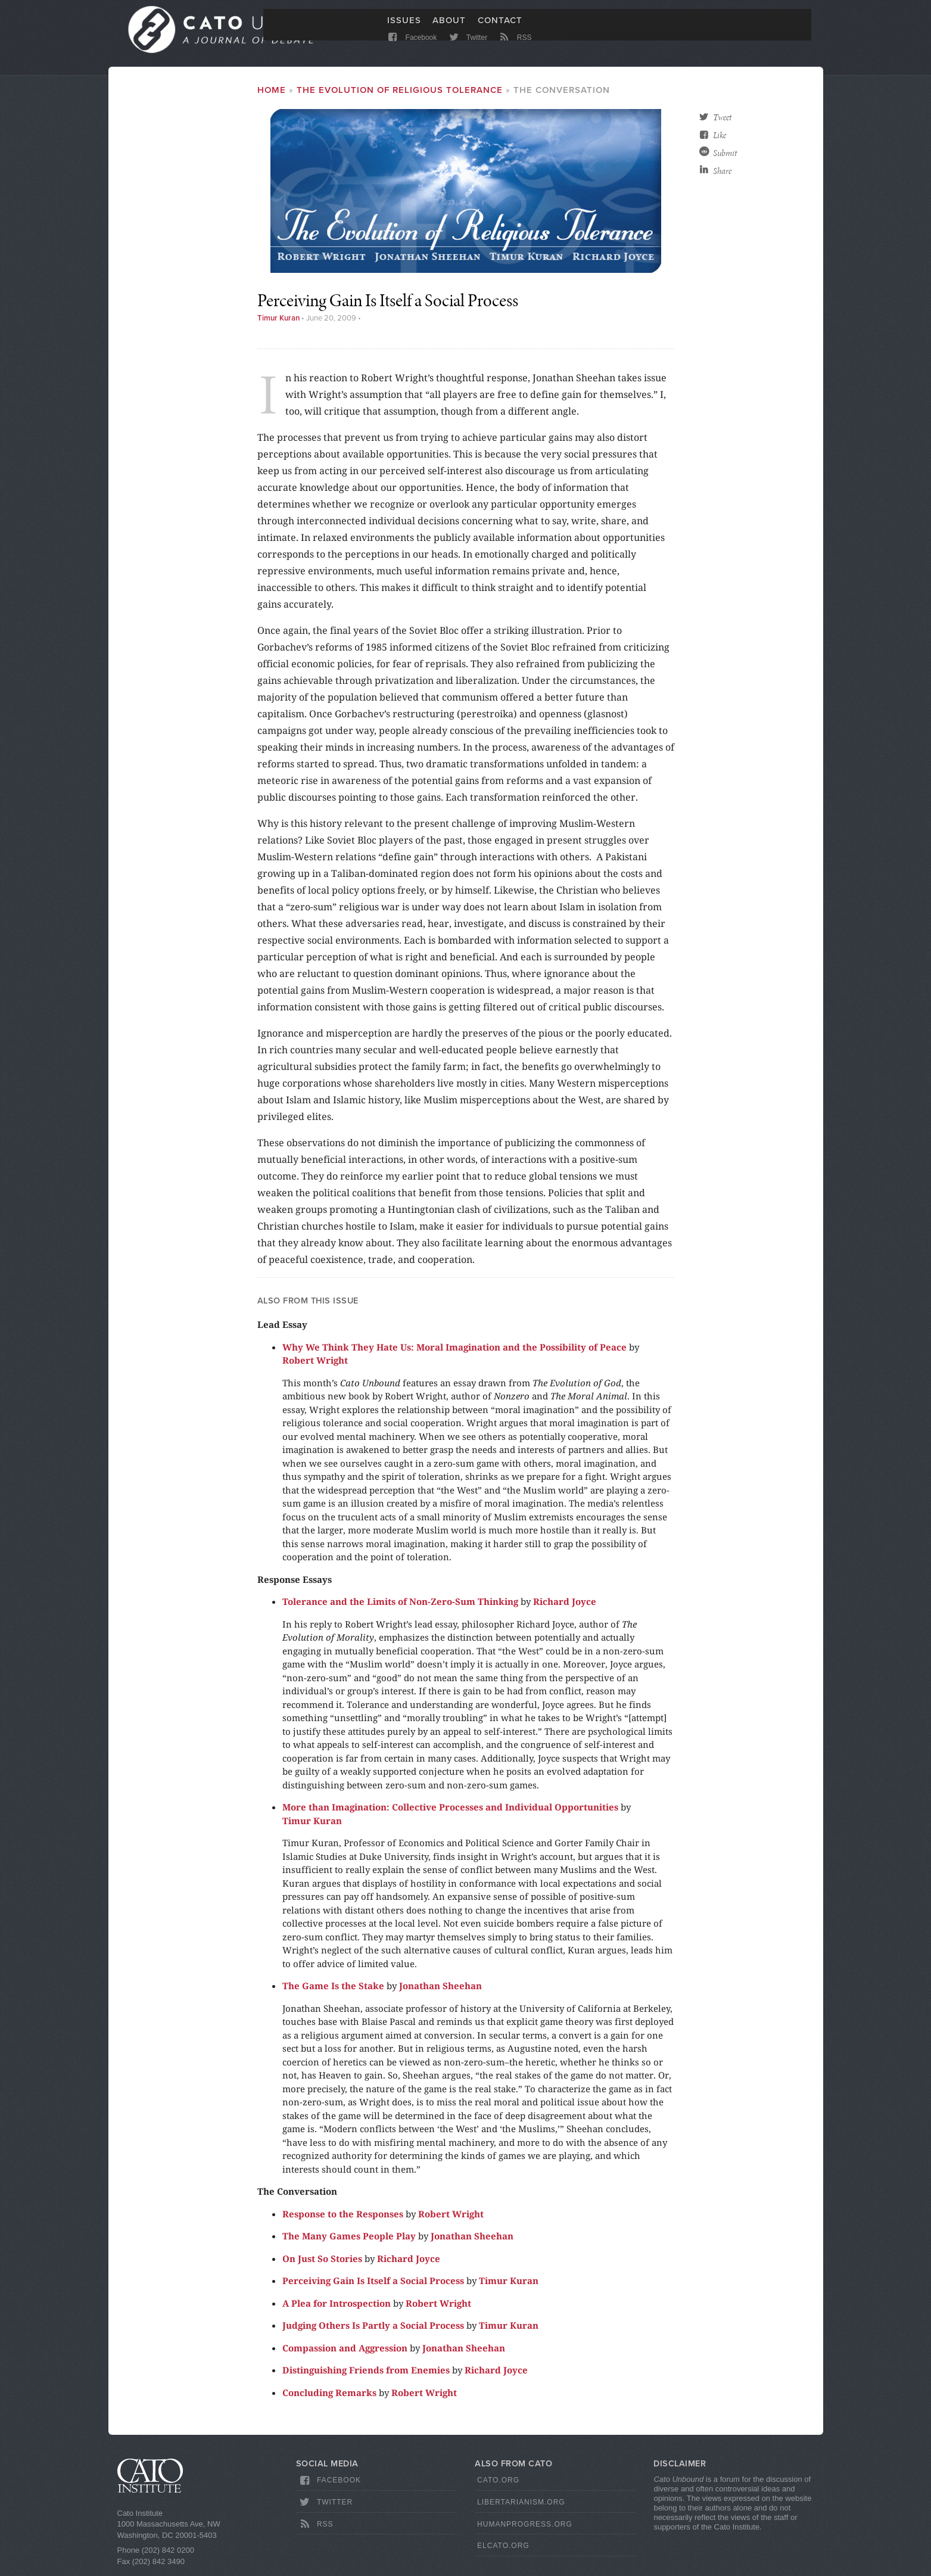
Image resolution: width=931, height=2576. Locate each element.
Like (719, 140)
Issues (404, 28)
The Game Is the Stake (333, 1990)
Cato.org (498, 2485)
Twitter (467, 49)
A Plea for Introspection (336, 2307)
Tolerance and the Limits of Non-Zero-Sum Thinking (400, 1606)
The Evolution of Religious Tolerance (400, 94)
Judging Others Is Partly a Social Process (373, 2330)
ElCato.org (503, 2550)
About (449, 28)
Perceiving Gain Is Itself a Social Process (373, 2285)
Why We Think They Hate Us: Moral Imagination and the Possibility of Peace (454, 1351)
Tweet (722, 122)
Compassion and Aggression (344, 2352)
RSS (514, 49)
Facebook (412, 49)
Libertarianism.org (521, 2507)
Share (722, 176)
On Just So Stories (322, 2263)
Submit (725, 158)
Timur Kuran (278, 323)
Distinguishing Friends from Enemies (366, 2375)
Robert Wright (315, 1365)
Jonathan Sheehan (440, 1990)
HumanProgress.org (524, 2528)
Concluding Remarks (329, 2397)
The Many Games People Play (349, 2241)
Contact (500, 28)
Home (271, 94)
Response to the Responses (342, 2218)
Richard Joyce (564, 1606)
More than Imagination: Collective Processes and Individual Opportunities (450, 1812)
